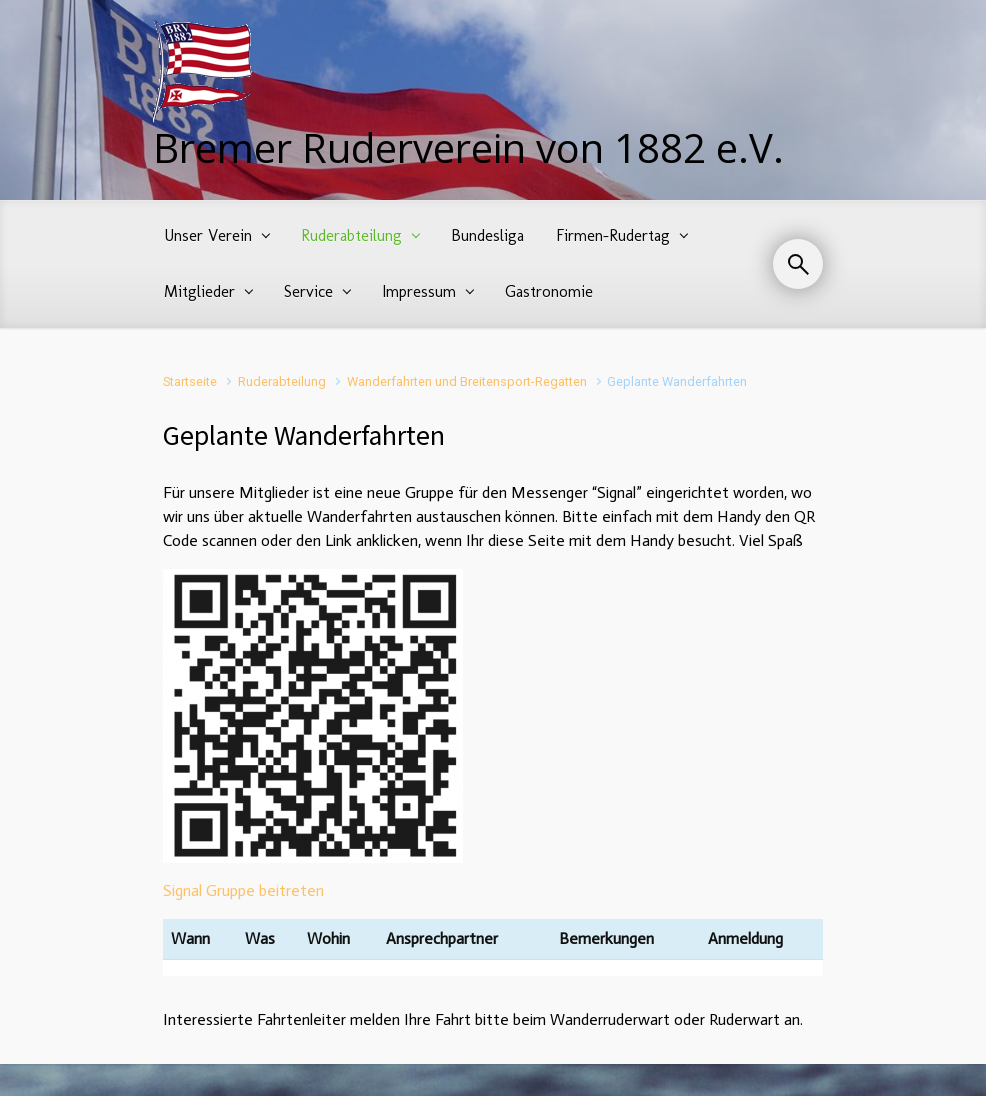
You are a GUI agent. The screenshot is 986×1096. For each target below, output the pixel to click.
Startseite (190, 381)
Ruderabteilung (282, 381)
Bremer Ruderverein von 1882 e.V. (468, 147)
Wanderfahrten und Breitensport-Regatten (467, 381)
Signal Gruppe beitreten (243, 890)
